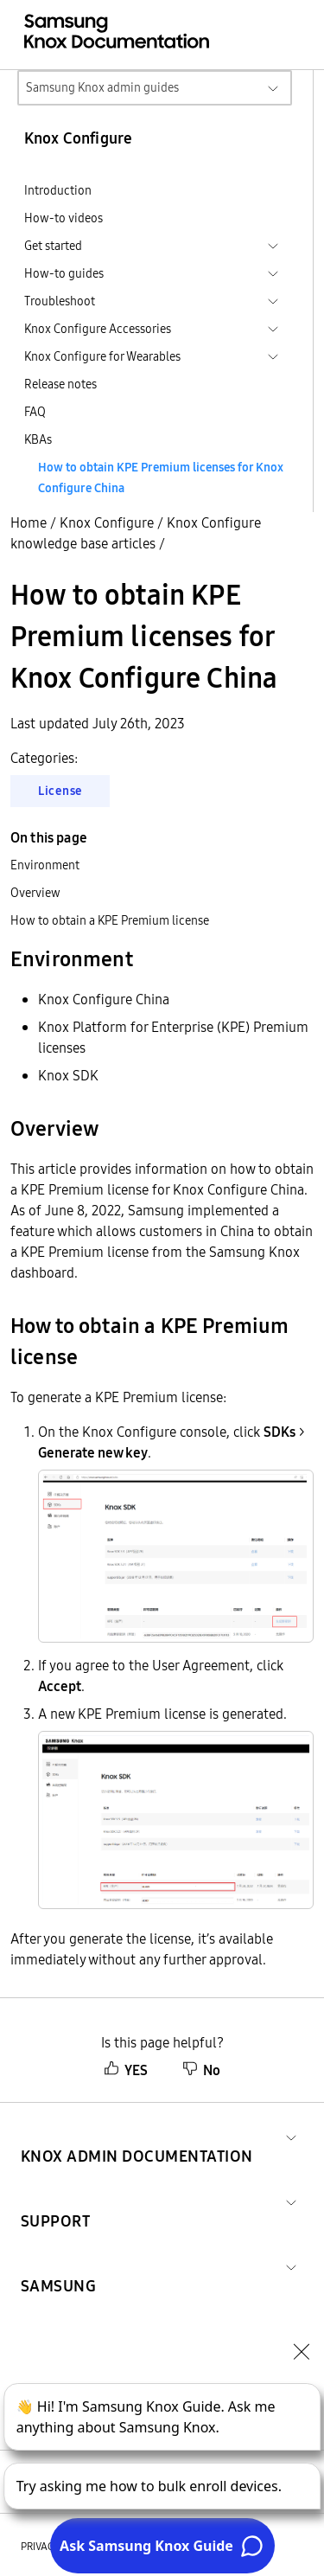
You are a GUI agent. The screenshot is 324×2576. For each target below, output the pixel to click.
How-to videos (63, 218)
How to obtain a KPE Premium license (109, 920)
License (60, 790)
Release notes (60, 384)
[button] (137, 2135)
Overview (35, 892)
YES (126, 2069)
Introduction (58, 190)
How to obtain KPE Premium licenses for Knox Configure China (160, 477)
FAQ (35, 411)
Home (28, 522)
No (201, 2069)
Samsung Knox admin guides (102, 87)
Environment (44, 865)
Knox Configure (107, 522)
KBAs (38, 439)
